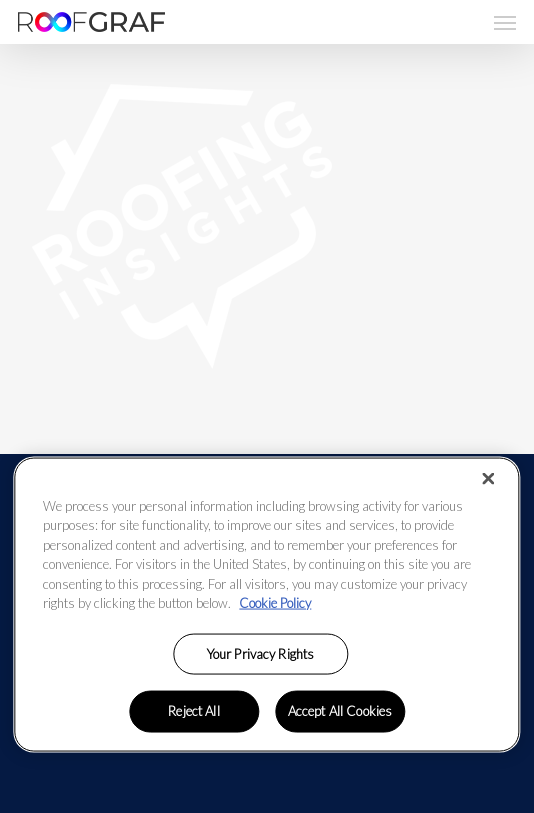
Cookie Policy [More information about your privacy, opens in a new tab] (275, 603)
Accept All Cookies (340, 711)
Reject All (193, 711)
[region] (266, 604)
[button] (505, 22)
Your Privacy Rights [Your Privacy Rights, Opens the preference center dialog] (260, 653)
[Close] (489, 478)
